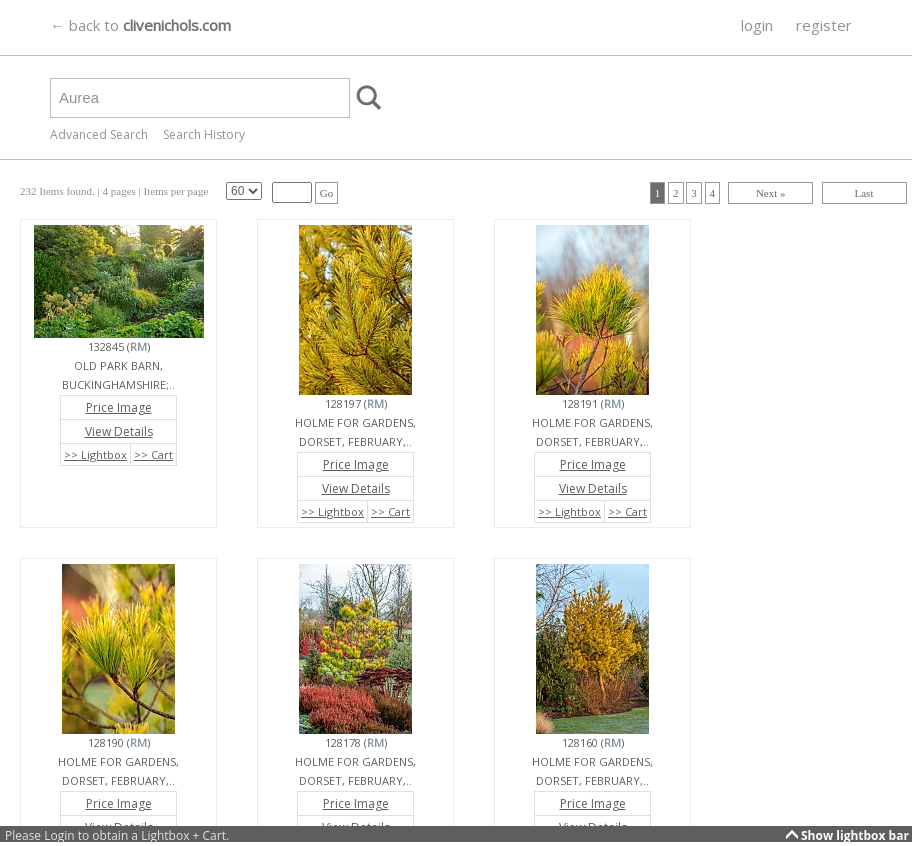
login (757, 25)
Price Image (119, 407)
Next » (771, 193)
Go (326, 193)
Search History (204, 134)
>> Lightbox (95, 454)
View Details (119, 431)
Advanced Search (99, 134)
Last (864, 193)
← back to (140, 25)
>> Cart (153, 454)
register (824, 25)
